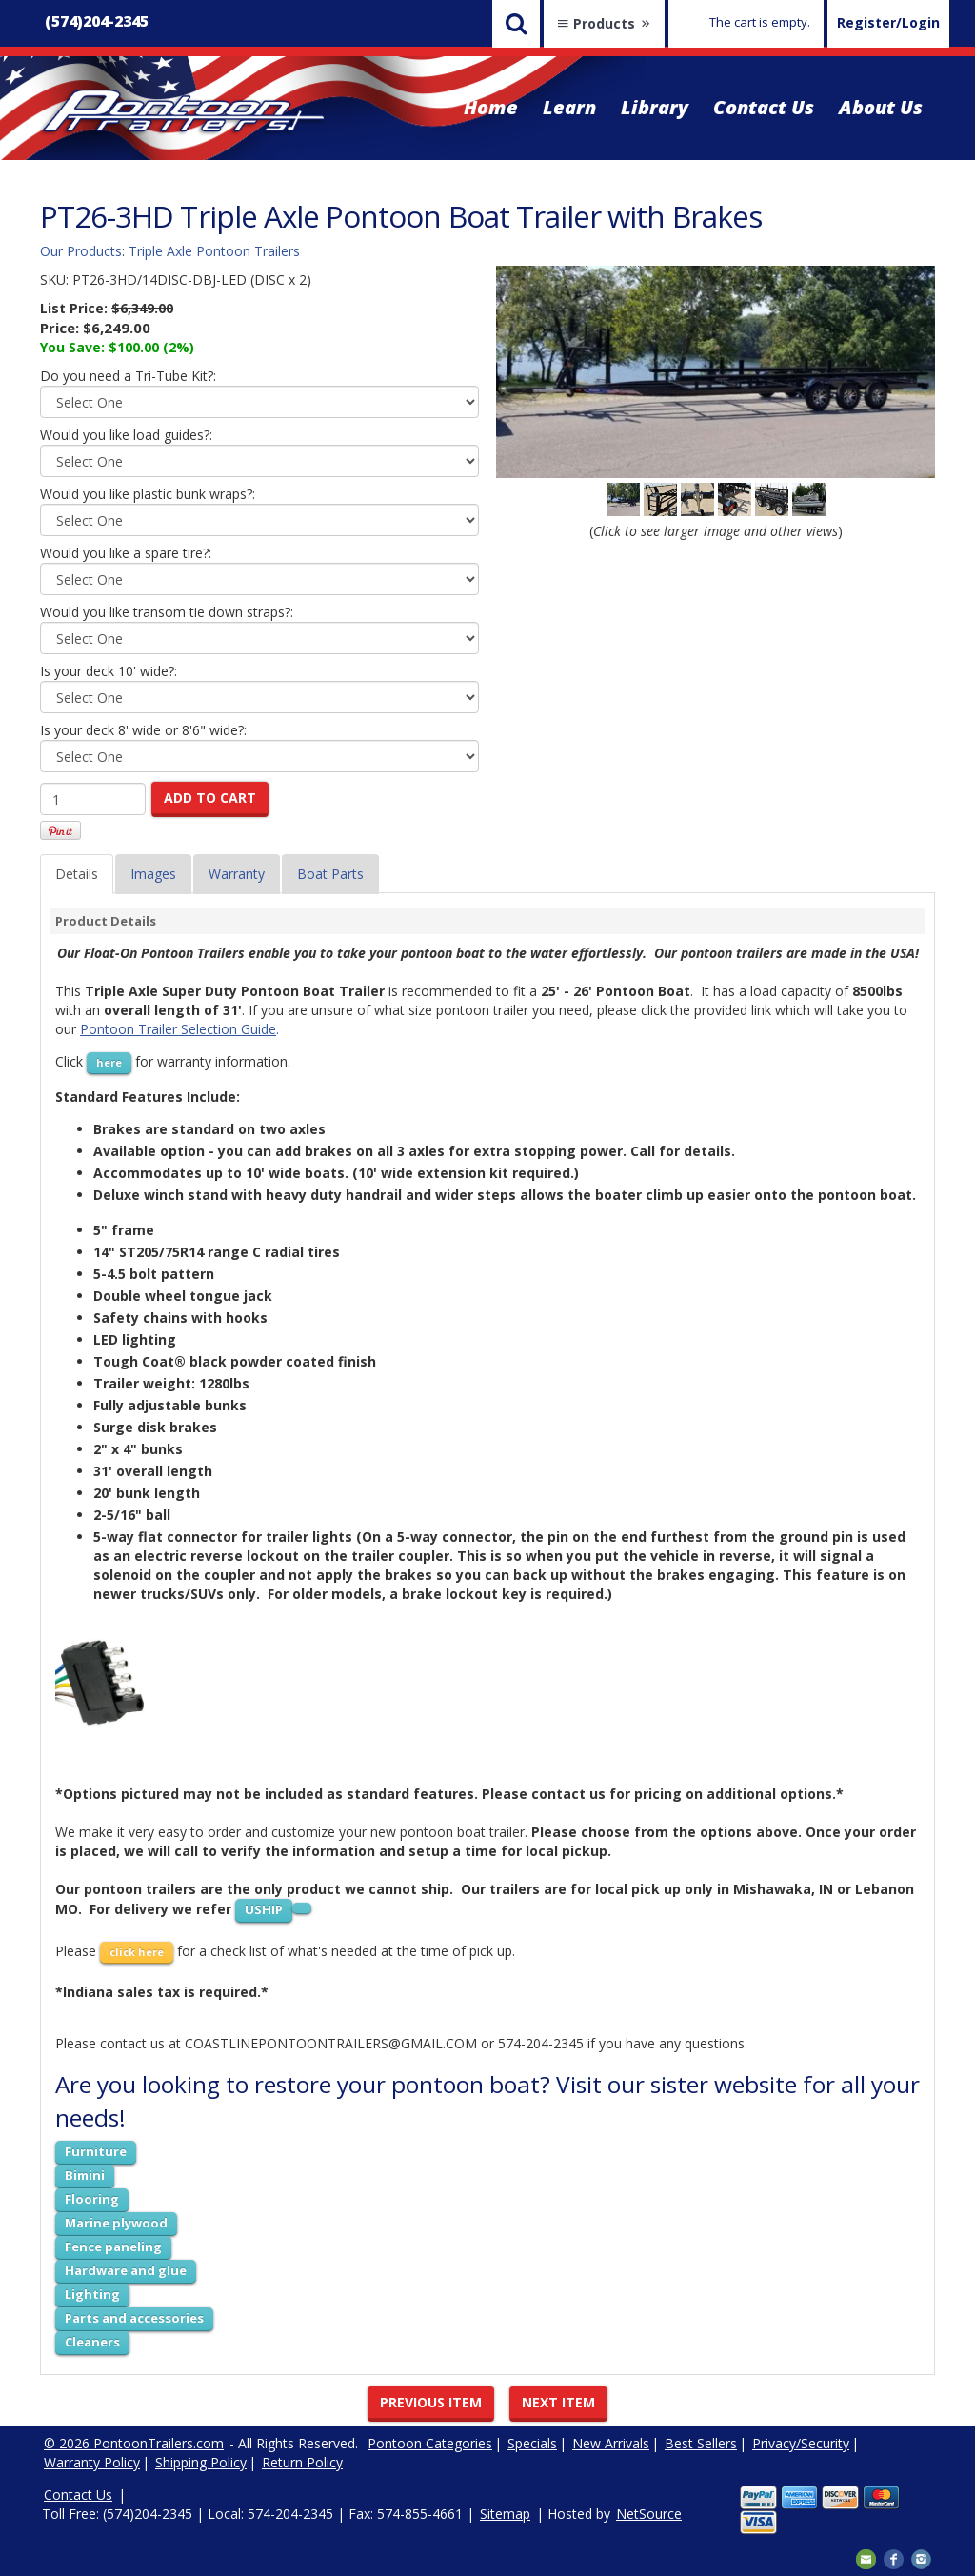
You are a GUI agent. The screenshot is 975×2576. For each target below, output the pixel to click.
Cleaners (92, 2341)
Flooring (92, 2198)
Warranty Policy (92, 2462)
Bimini (85, 2175)
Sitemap (505, 2514)
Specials (532, 2443)
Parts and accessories (134, 2317)
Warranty (237, 874)
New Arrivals (610, 2443)
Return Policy (302, 2462)
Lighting (92, 2294)
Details (76, 874)
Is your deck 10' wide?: (108, 671)
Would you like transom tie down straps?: (166, 612)
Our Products (81, 251)
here (109, 1062)
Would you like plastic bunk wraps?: (147, 494)
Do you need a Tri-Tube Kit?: (128, 376)
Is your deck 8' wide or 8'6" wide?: (143, 730)
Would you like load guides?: (126, 435)
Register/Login (888, 22)
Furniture (96, 2151)
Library (654, 107)
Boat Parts (330, 874)
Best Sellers (701, 2443)
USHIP (264, 1909)
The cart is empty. (759, 21)
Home (491, 107)
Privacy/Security (800, 2443)
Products (604, 23)
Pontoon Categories (430, 2443)
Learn (569, 107)
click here (136, 1952)
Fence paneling (113, 2246)
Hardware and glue (126, 2270)
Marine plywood (116, 2222)
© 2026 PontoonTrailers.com (134, 2443)
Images (153, 874)
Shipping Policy (201, 2462)
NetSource (649, 2514)
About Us (881, 107)
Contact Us (763, 107)
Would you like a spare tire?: (125, 553)
